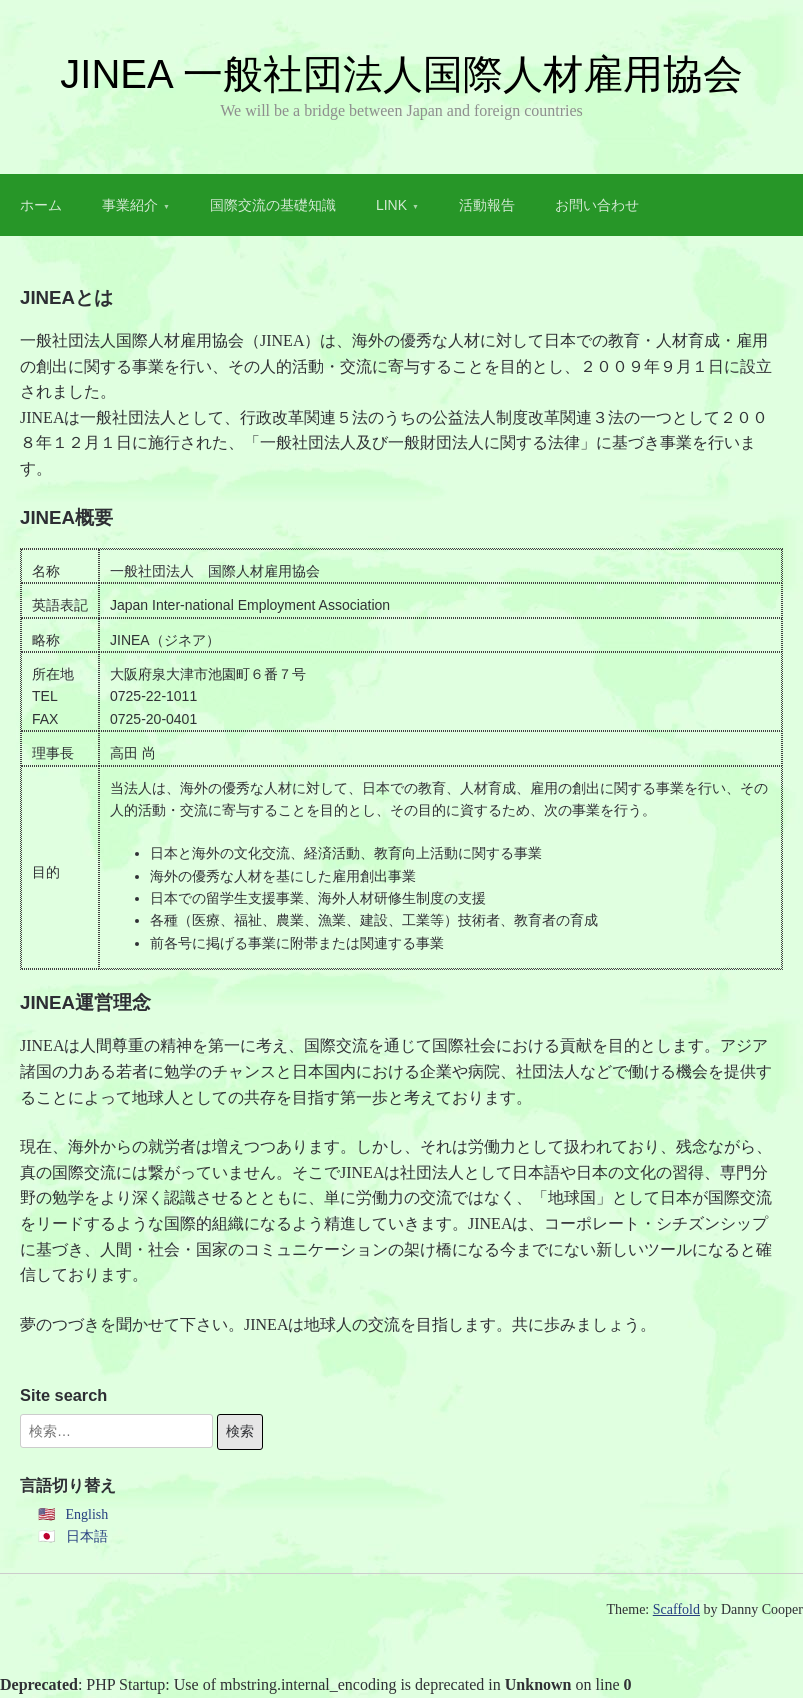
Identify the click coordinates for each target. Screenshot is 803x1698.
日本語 (87, 1536)
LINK (391, 205)
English (87, 1514)
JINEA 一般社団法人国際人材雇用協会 (401, 74)
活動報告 (487, 205)
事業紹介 (130, 205)
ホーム (41, 205)
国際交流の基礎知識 (273, 205)
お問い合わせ (597, 205)
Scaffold (676, 1609)
